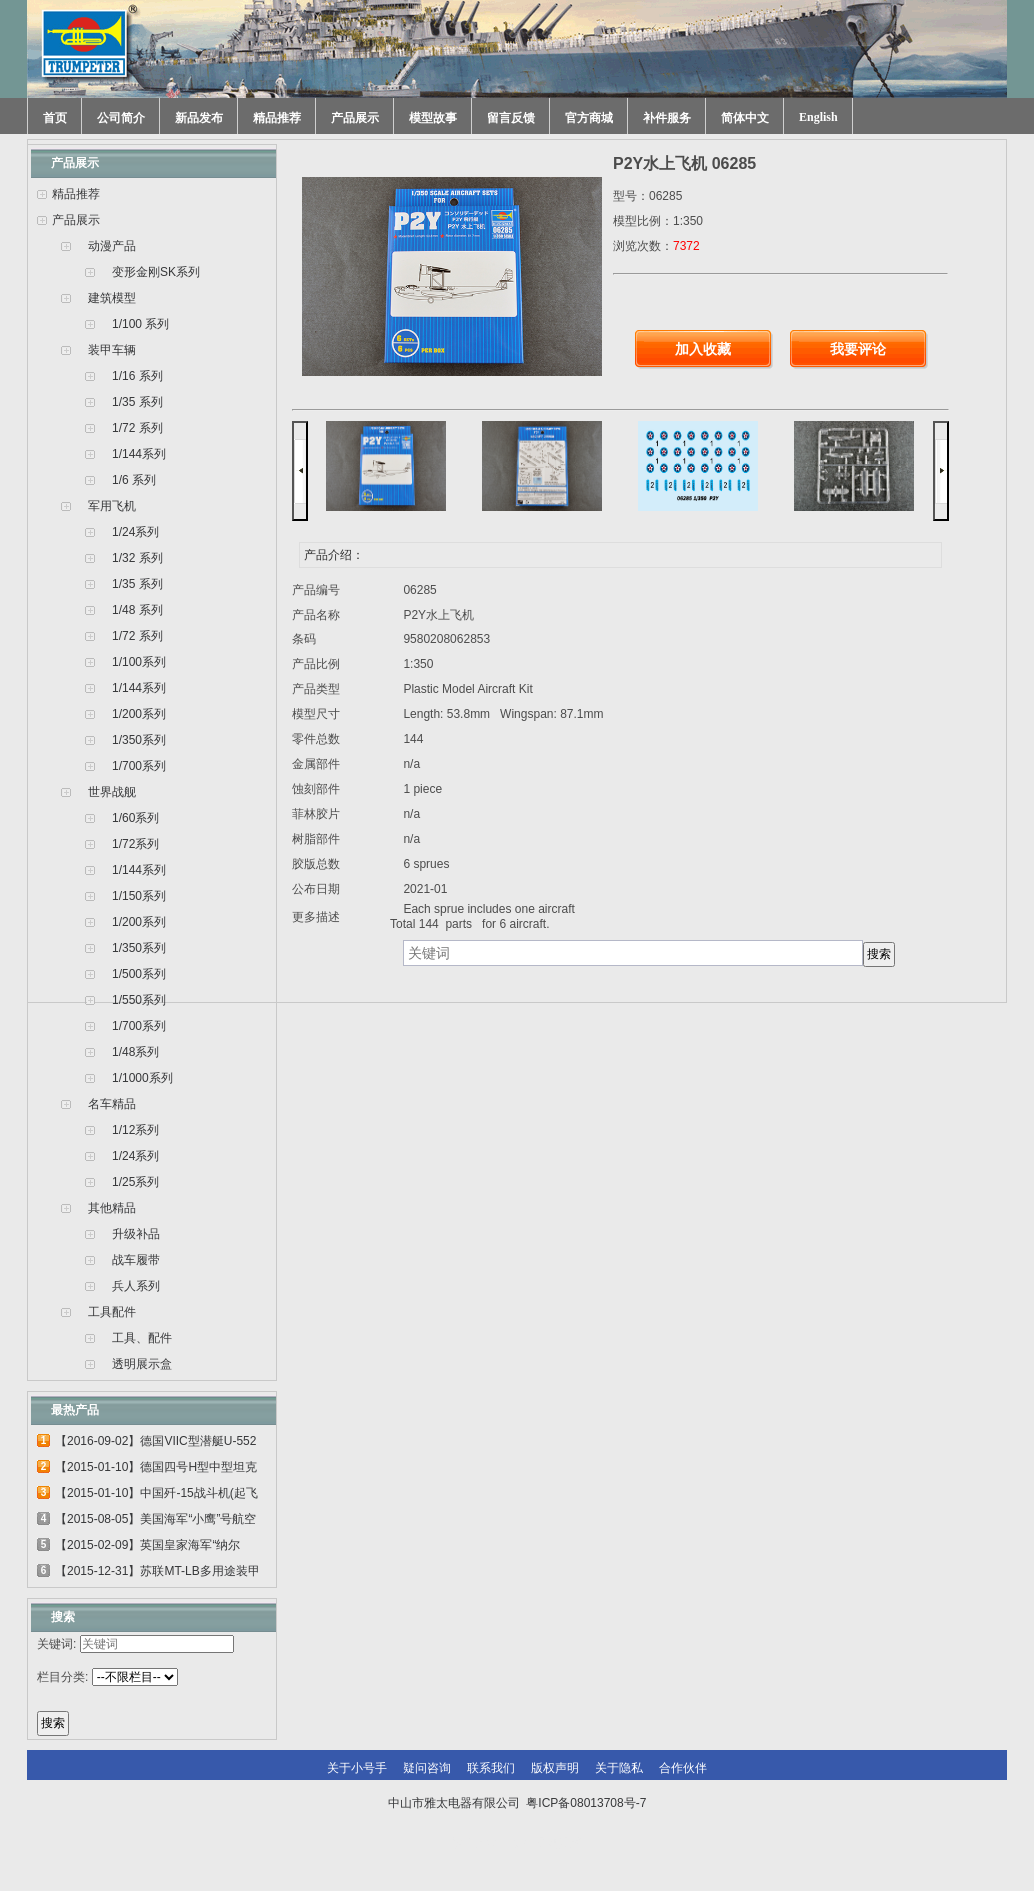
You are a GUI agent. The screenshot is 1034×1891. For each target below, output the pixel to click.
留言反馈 (511, 118)
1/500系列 (139, 974)
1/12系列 (135, 1130)
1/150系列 (139, 896)
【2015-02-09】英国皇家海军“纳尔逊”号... (147, 1548)
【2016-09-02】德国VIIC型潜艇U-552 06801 (155, 1444)
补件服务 (667, 118)
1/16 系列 (137, 376)
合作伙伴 (683, 1768)
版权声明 (555, 1768)
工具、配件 (142, 1338)
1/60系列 (135, 818)
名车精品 (112, 1104)
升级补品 (136, 1234)
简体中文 (745, 118)
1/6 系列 (134, 480)
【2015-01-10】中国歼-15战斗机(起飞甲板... (156, 1496)
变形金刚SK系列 (156, 272)
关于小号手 (357, 1768)
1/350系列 (139, 740)
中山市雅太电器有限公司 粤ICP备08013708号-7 (517, 1803)
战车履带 (136, 1260)
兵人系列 (136, 1286)
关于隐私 (619, 1768)
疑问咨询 (427, 1768)
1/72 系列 (137, 428)
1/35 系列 (137, 402)
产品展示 (355, 118)
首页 (55, 118)
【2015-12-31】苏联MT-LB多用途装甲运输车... (157, 1574)
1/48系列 (135, 1052)
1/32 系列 (137, 558)
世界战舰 (112, 792)
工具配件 (112, 1312)
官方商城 (589, 118)
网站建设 (559, 1843)
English (818, 117)
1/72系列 (135, 844)
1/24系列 (135, 532)
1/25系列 (135, 1182)
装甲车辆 (112, 350)
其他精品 (112, 1208)
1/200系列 (139, 714)
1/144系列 (139, 454)
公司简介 (121, 118)
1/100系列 (139, 662)
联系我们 (491, 1768)
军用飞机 (112, 506)
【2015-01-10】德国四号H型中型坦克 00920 (156, 1470)
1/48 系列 (137, 610)
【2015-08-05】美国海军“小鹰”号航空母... (155, 1522)
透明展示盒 (142, 1364)
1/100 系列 (140, 324)
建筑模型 (112, 298)
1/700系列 (139, 766)
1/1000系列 (142, 1078)
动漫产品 (112, 246)
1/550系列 (139, 1000)
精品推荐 (277, 118)
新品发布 (199, 118)
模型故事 (433, 118)
